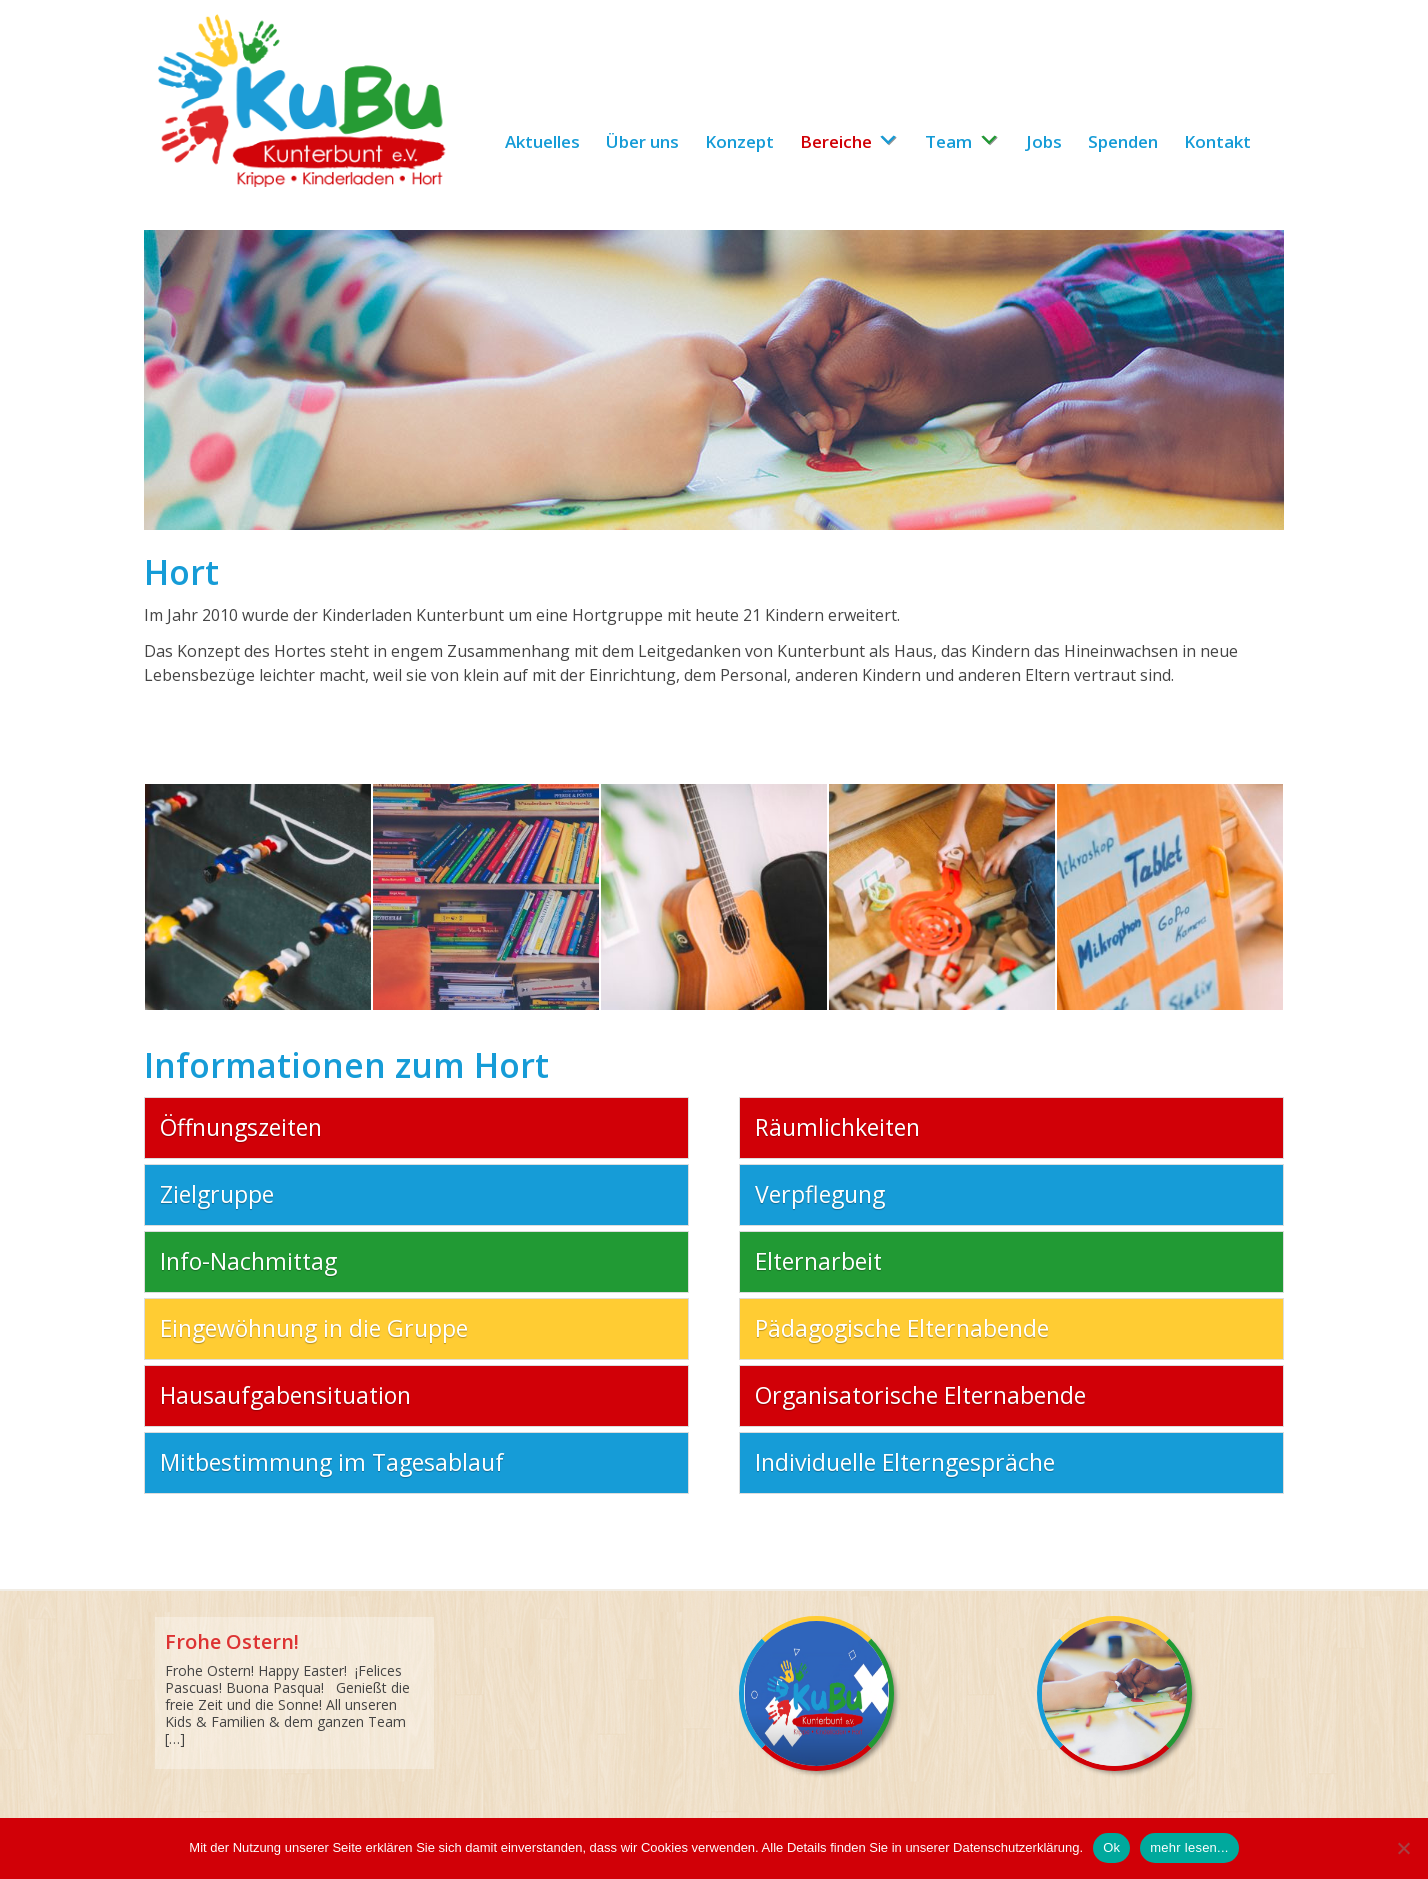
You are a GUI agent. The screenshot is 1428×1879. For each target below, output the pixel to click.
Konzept (739, 141)
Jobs (1044, 141)
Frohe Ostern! (232, 1641)
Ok (1111, 1847)
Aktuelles (542, 141)
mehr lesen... (1189, 1847)
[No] (1403, 1848)
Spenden (1123, 141)
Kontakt (1217, 141)
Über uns (642, 141)
